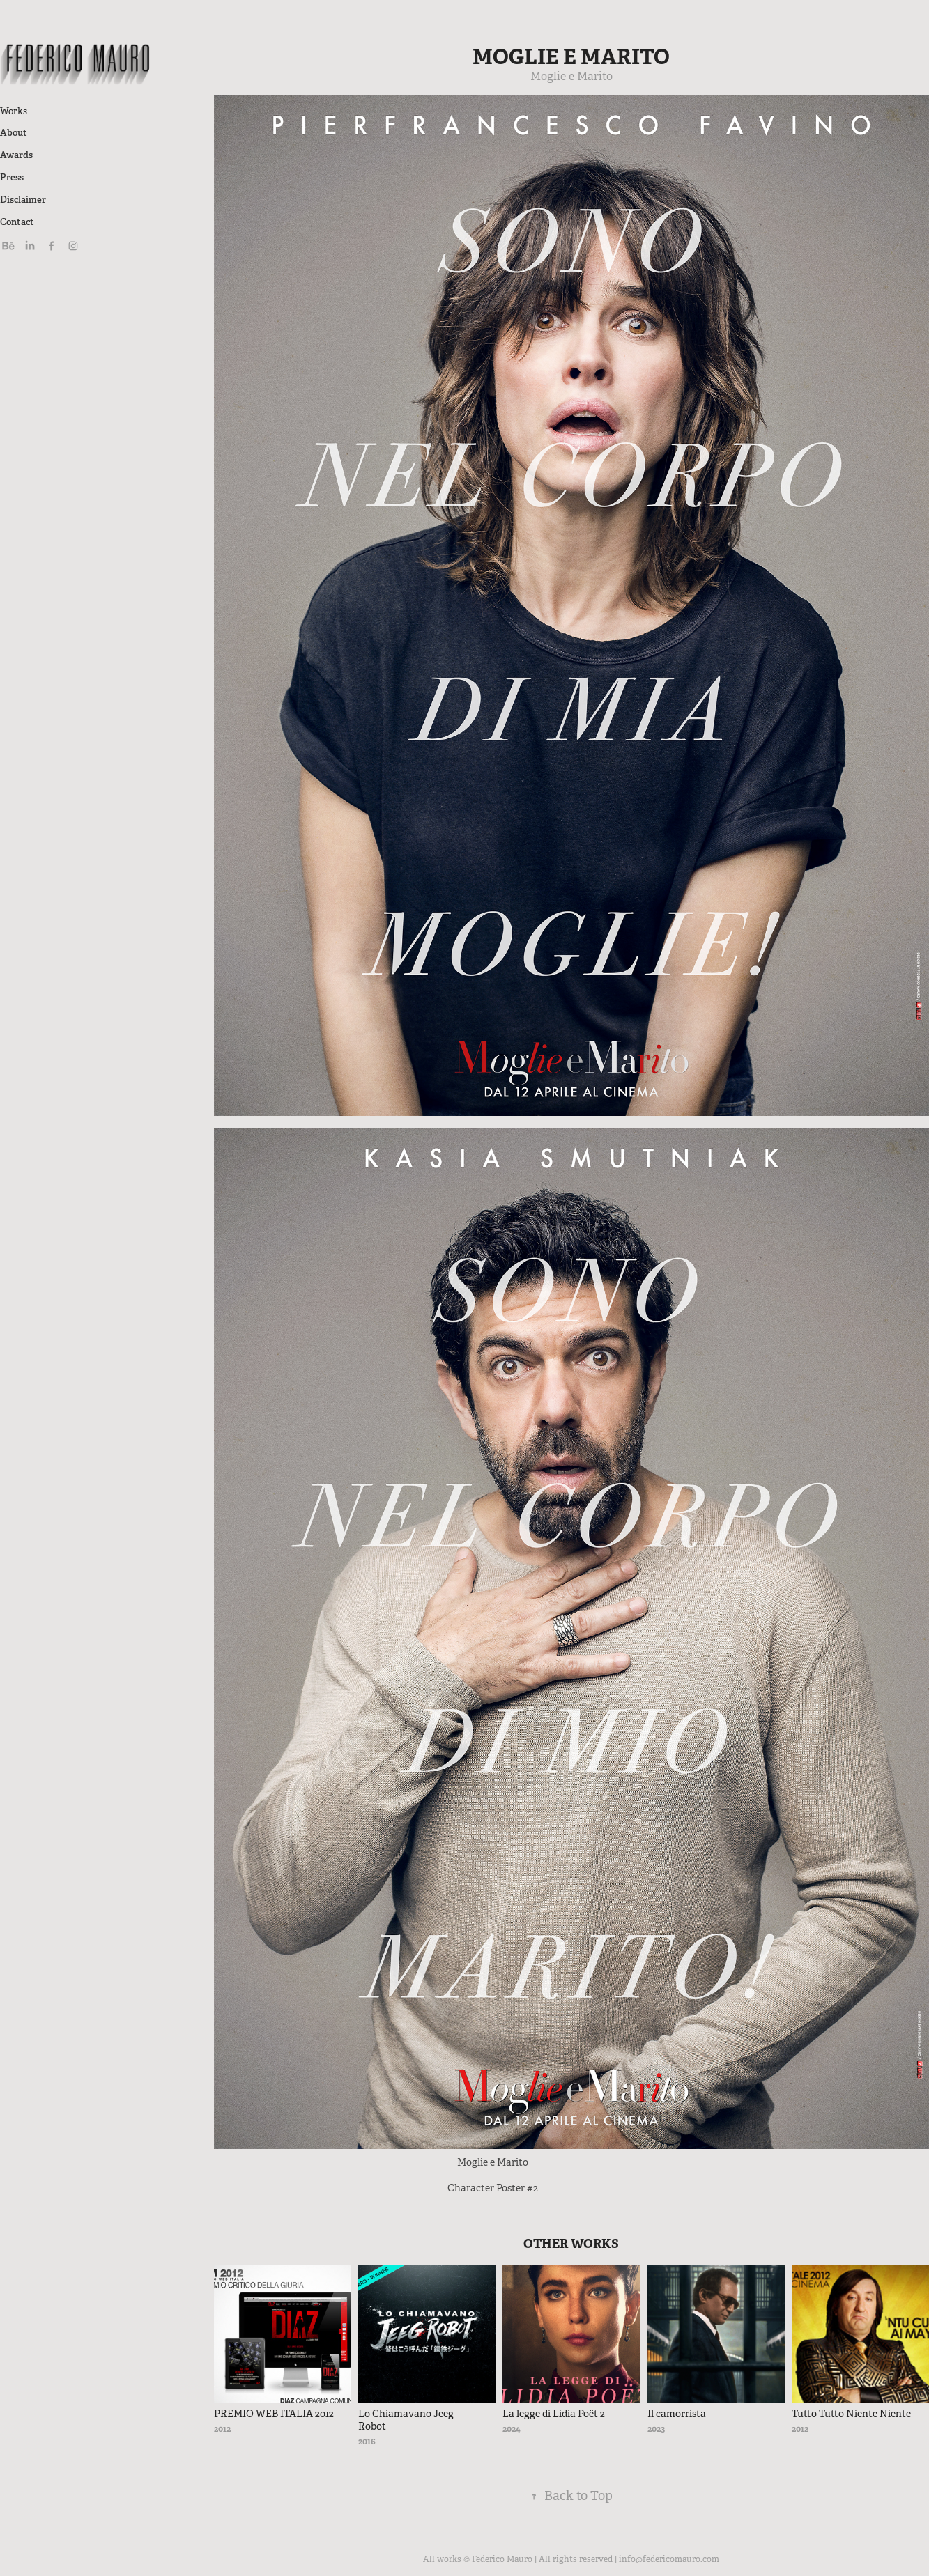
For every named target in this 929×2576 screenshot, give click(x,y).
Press (12, 177)
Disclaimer (23, 199)
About (13, 133)
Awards (16, 155)
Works (13, 111)
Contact (17, 222)
